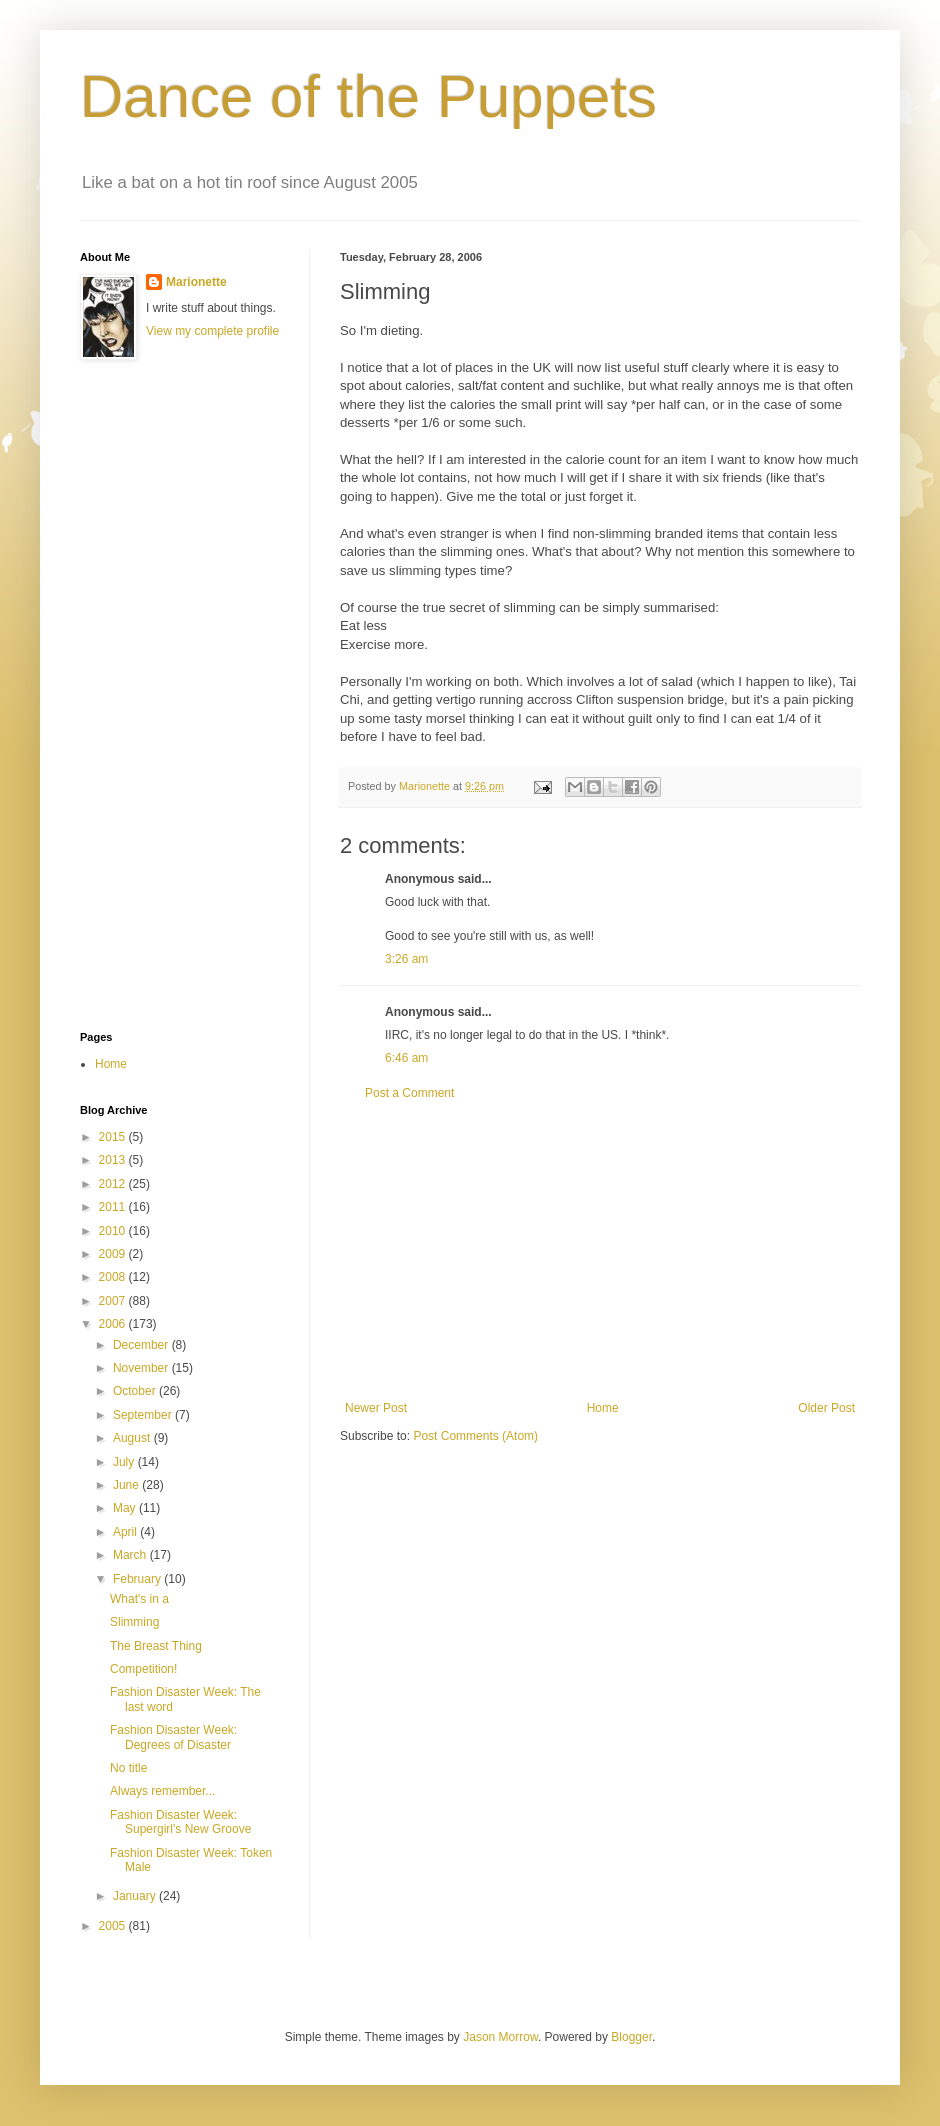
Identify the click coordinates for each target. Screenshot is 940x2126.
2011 (114, 1207)
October (136, 1391)
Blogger (631, 2037)
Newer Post (376, 1408)
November (142, 1368)
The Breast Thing (156, 1646)
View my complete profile (212, 331)
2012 (114, 1184)
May (126, 1508)
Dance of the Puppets (368, 96)
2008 (114, 1277)
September (144, 1415)
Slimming (134, 1622)
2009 (114, 1254)
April (126, 1532)
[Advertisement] (600, 1251)
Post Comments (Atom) (475, 1436)
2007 (114, 1301)
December (142, 1345)
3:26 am (406, 959)
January (136, 1896)
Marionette (196, 282)
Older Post (826, 1408)
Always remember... (162, 1791)
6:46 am (406, 1058)
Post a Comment (409, 1093)
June (127, 1485)
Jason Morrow (500, 2037)
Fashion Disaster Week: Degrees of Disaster (173, 1737)
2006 (114, 1324)
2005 (114, 1926)
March (131, 1555)
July (125, 1462)
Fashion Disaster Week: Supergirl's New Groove (180, 1822)
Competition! (143, 1669)
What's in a (139, 1599)
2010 (114, 1231)
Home (603, 1408)
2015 (114, 1137)
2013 (114, 1160)
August (133, 1438)
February (138, 1579)
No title (128, 1768)
